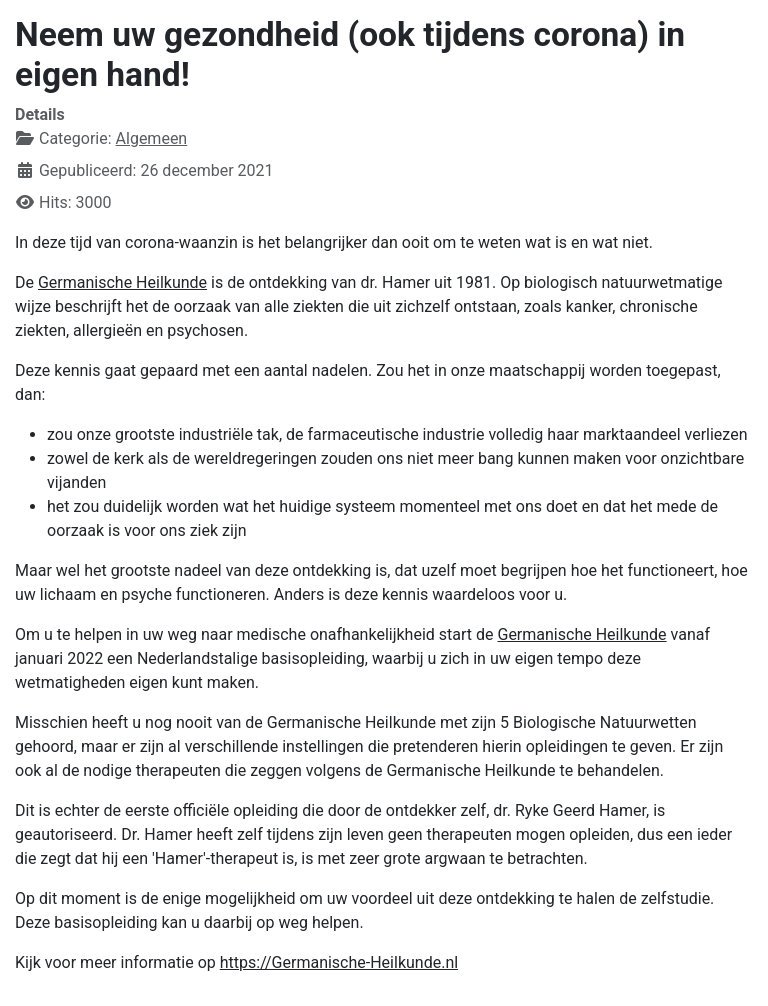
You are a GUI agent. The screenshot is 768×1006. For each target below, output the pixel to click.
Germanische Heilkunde (122, 282)
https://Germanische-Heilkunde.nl (339, 962)
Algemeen (152, 138)
